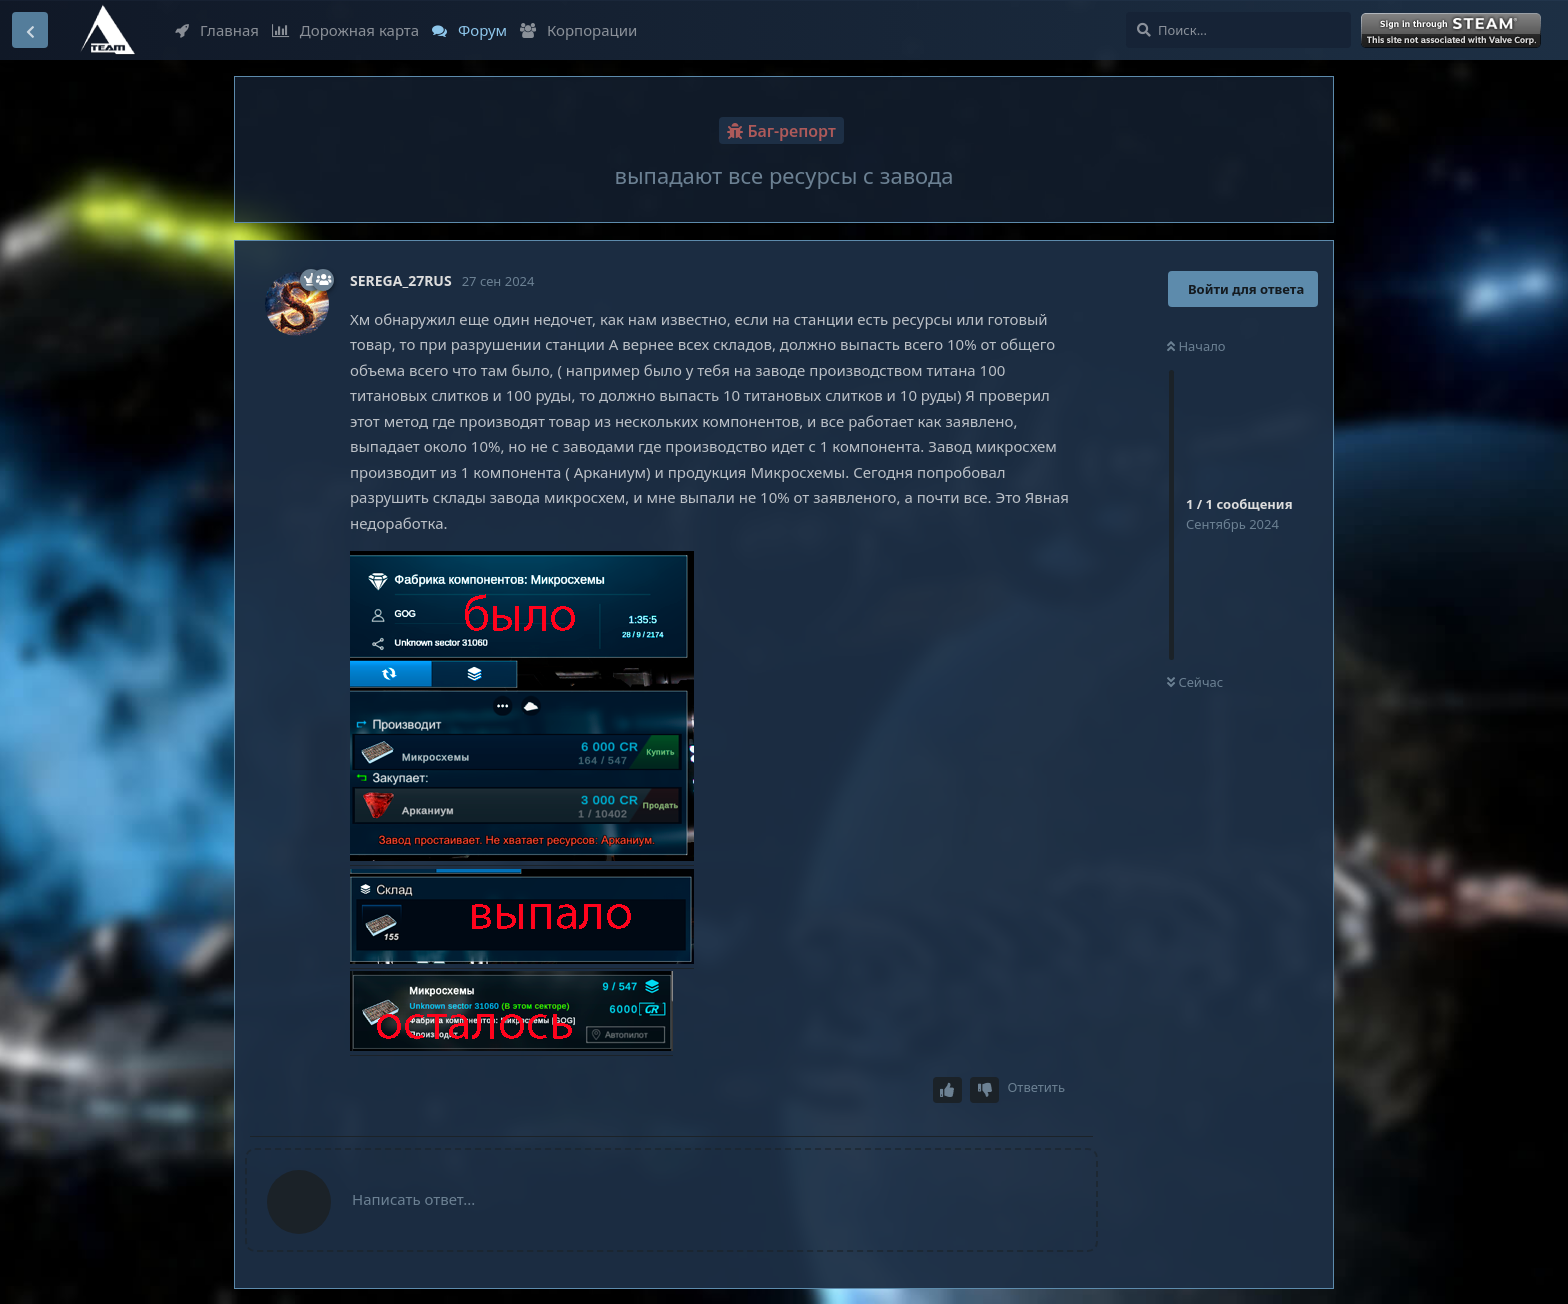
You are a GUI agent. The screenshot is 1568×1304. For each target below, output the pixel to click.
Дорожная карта (345, 30)
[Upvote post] (948, 1090)
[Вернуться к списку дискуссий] (30, 30)
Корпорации (578, 30)
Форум (469, 30)
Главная (217, 30)
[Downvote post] (985, 1090)
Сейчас (1195, 682)
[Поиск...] (1238, 30)
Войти (1453, 31)
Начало (1196, 346)
